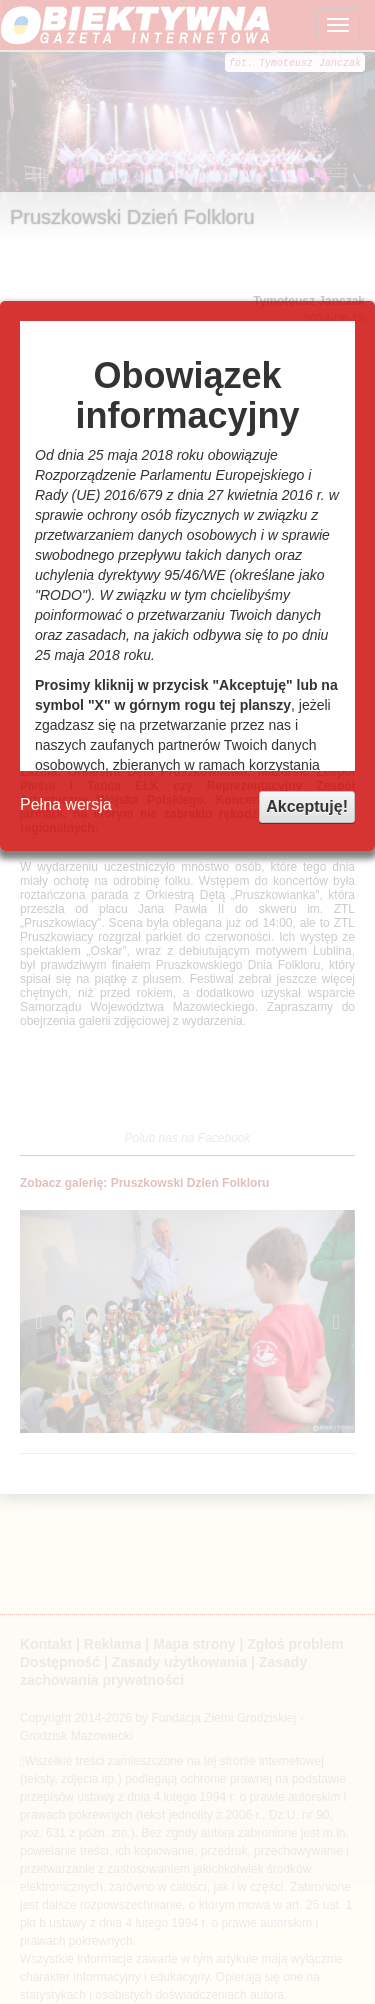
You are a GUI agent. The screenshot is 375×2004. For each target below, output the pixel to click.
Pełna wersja (66, 804)
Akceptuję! (307, 806)
